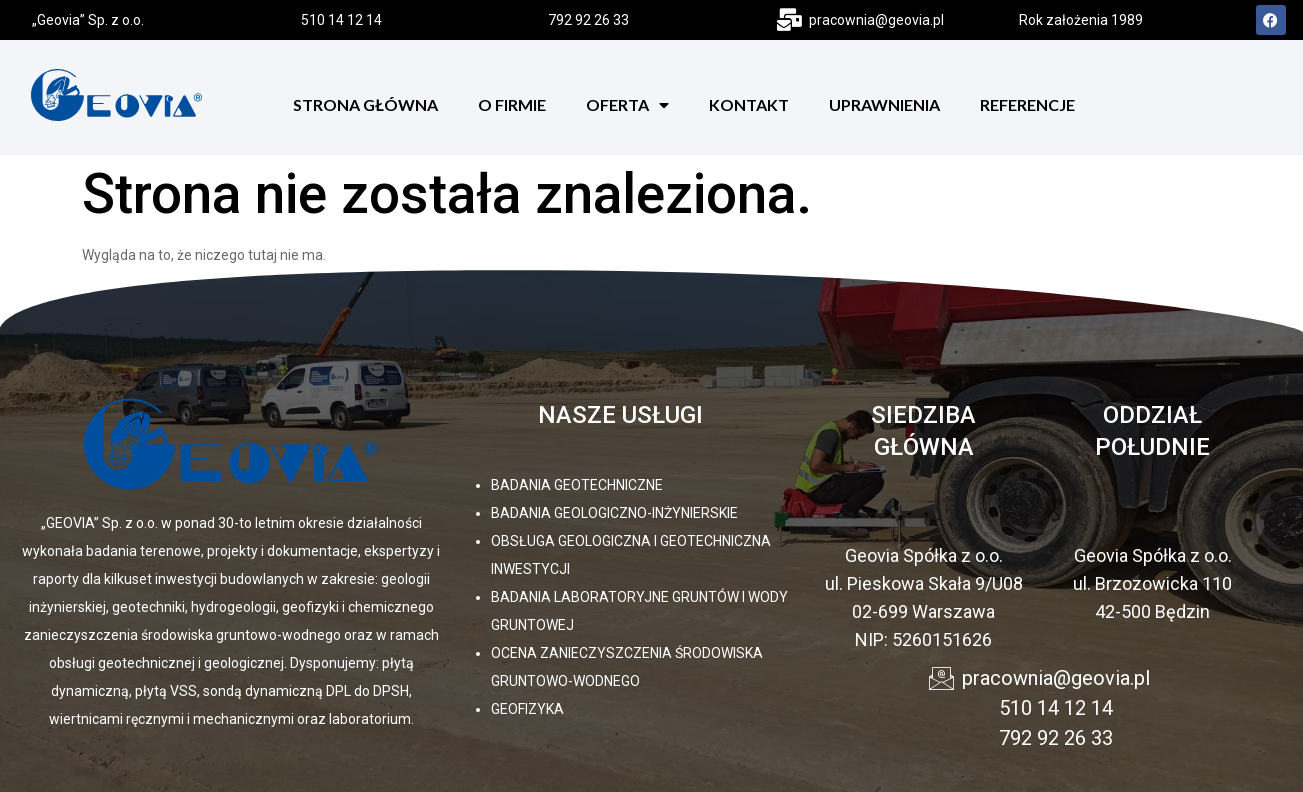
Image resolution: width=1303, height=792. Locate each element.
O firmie (512, 104)
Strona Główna (365, 104)
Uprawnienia (884, 104)
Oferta (627, 105)
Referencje (1027, 104)
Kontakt (749, 104)
